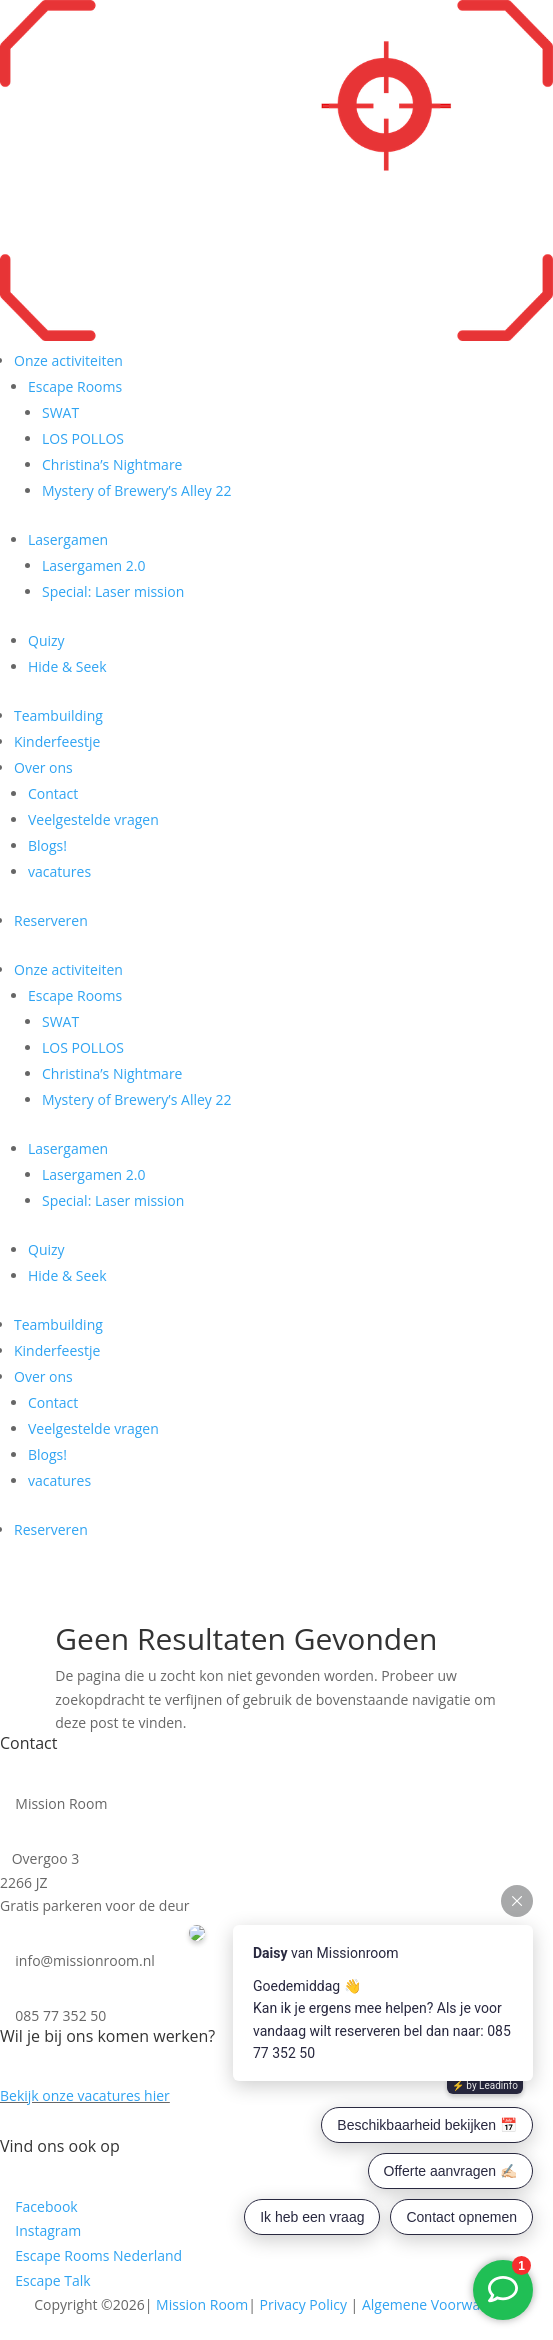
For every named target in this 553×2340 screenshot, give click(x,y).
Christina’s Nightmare (112, 464)
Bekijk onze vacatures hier (85, 2095)
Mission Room (202, 2304)
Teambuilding (58, 715)
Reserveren (51, 920)
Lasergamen (68, 539)
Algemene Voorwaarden (440, 2304)
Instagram (47, 2230)
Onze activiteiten (68, 360)
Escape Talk (52, 2280)
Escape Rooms (75, 386)
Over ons (43, 767)
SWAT (60, 412)
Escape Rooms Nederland (98, 2255)
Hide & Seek (67, 666)
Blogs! (47, 845)
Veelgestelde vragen (93, 819)
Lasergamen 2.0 (93, 565)
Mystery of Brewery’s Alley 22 (136, 490)
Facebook (46, 2206)
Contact (53, 793)
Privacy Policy (303, 2304)
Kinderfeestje (57, 741)
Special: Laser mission (113, 591)
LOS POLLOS (83, 438)
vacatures (59, 871)
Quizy (46, 640)
